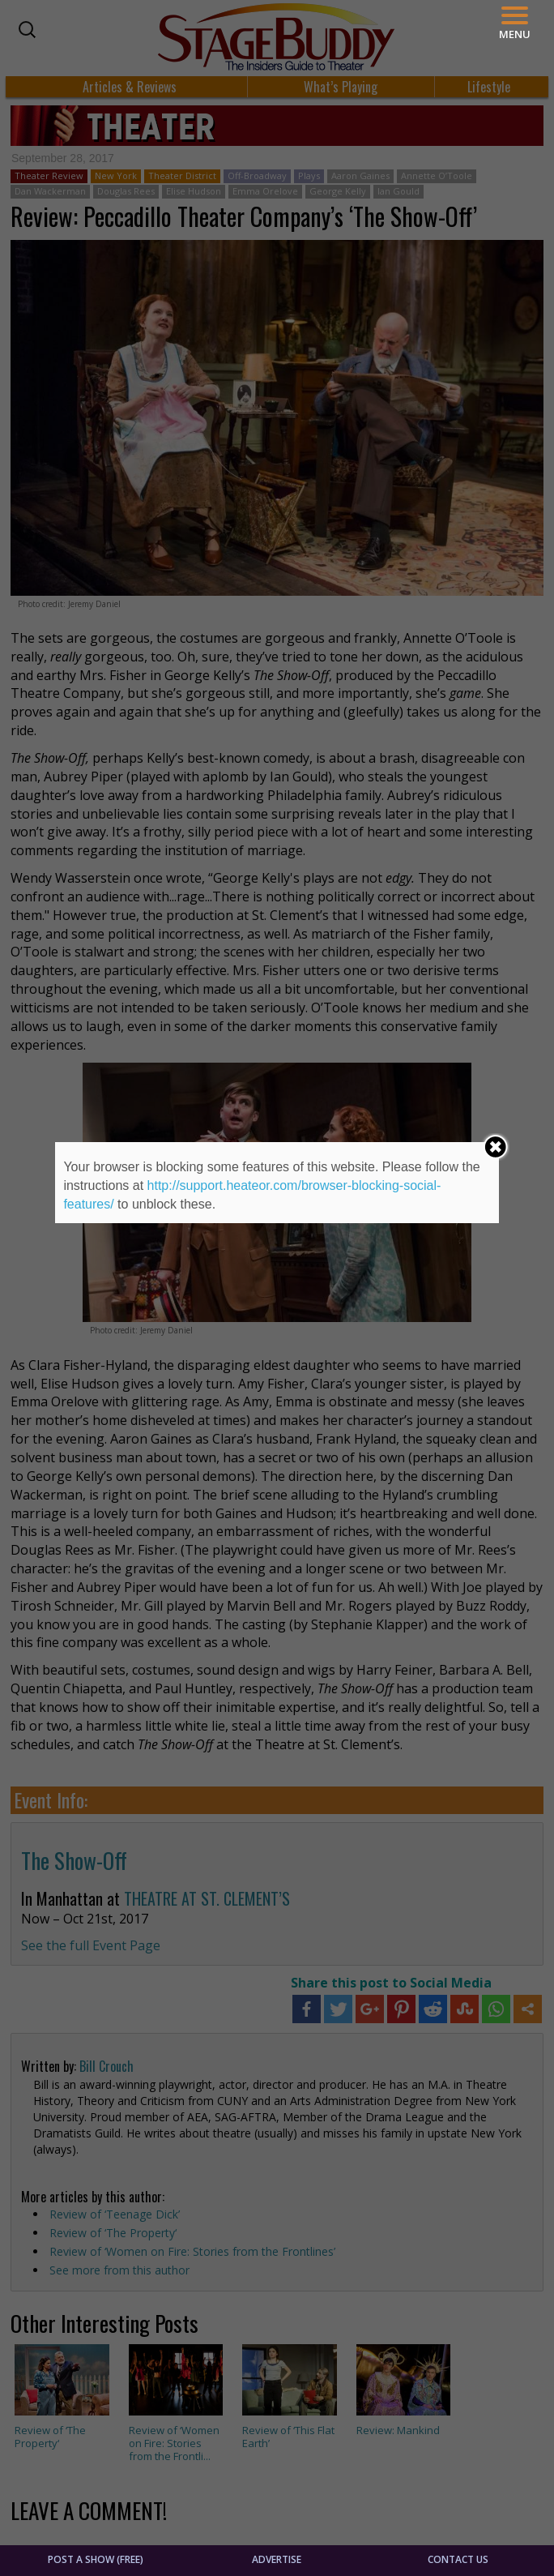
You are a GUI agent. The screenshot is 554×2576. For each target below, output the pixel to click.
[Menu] (514, 23)
